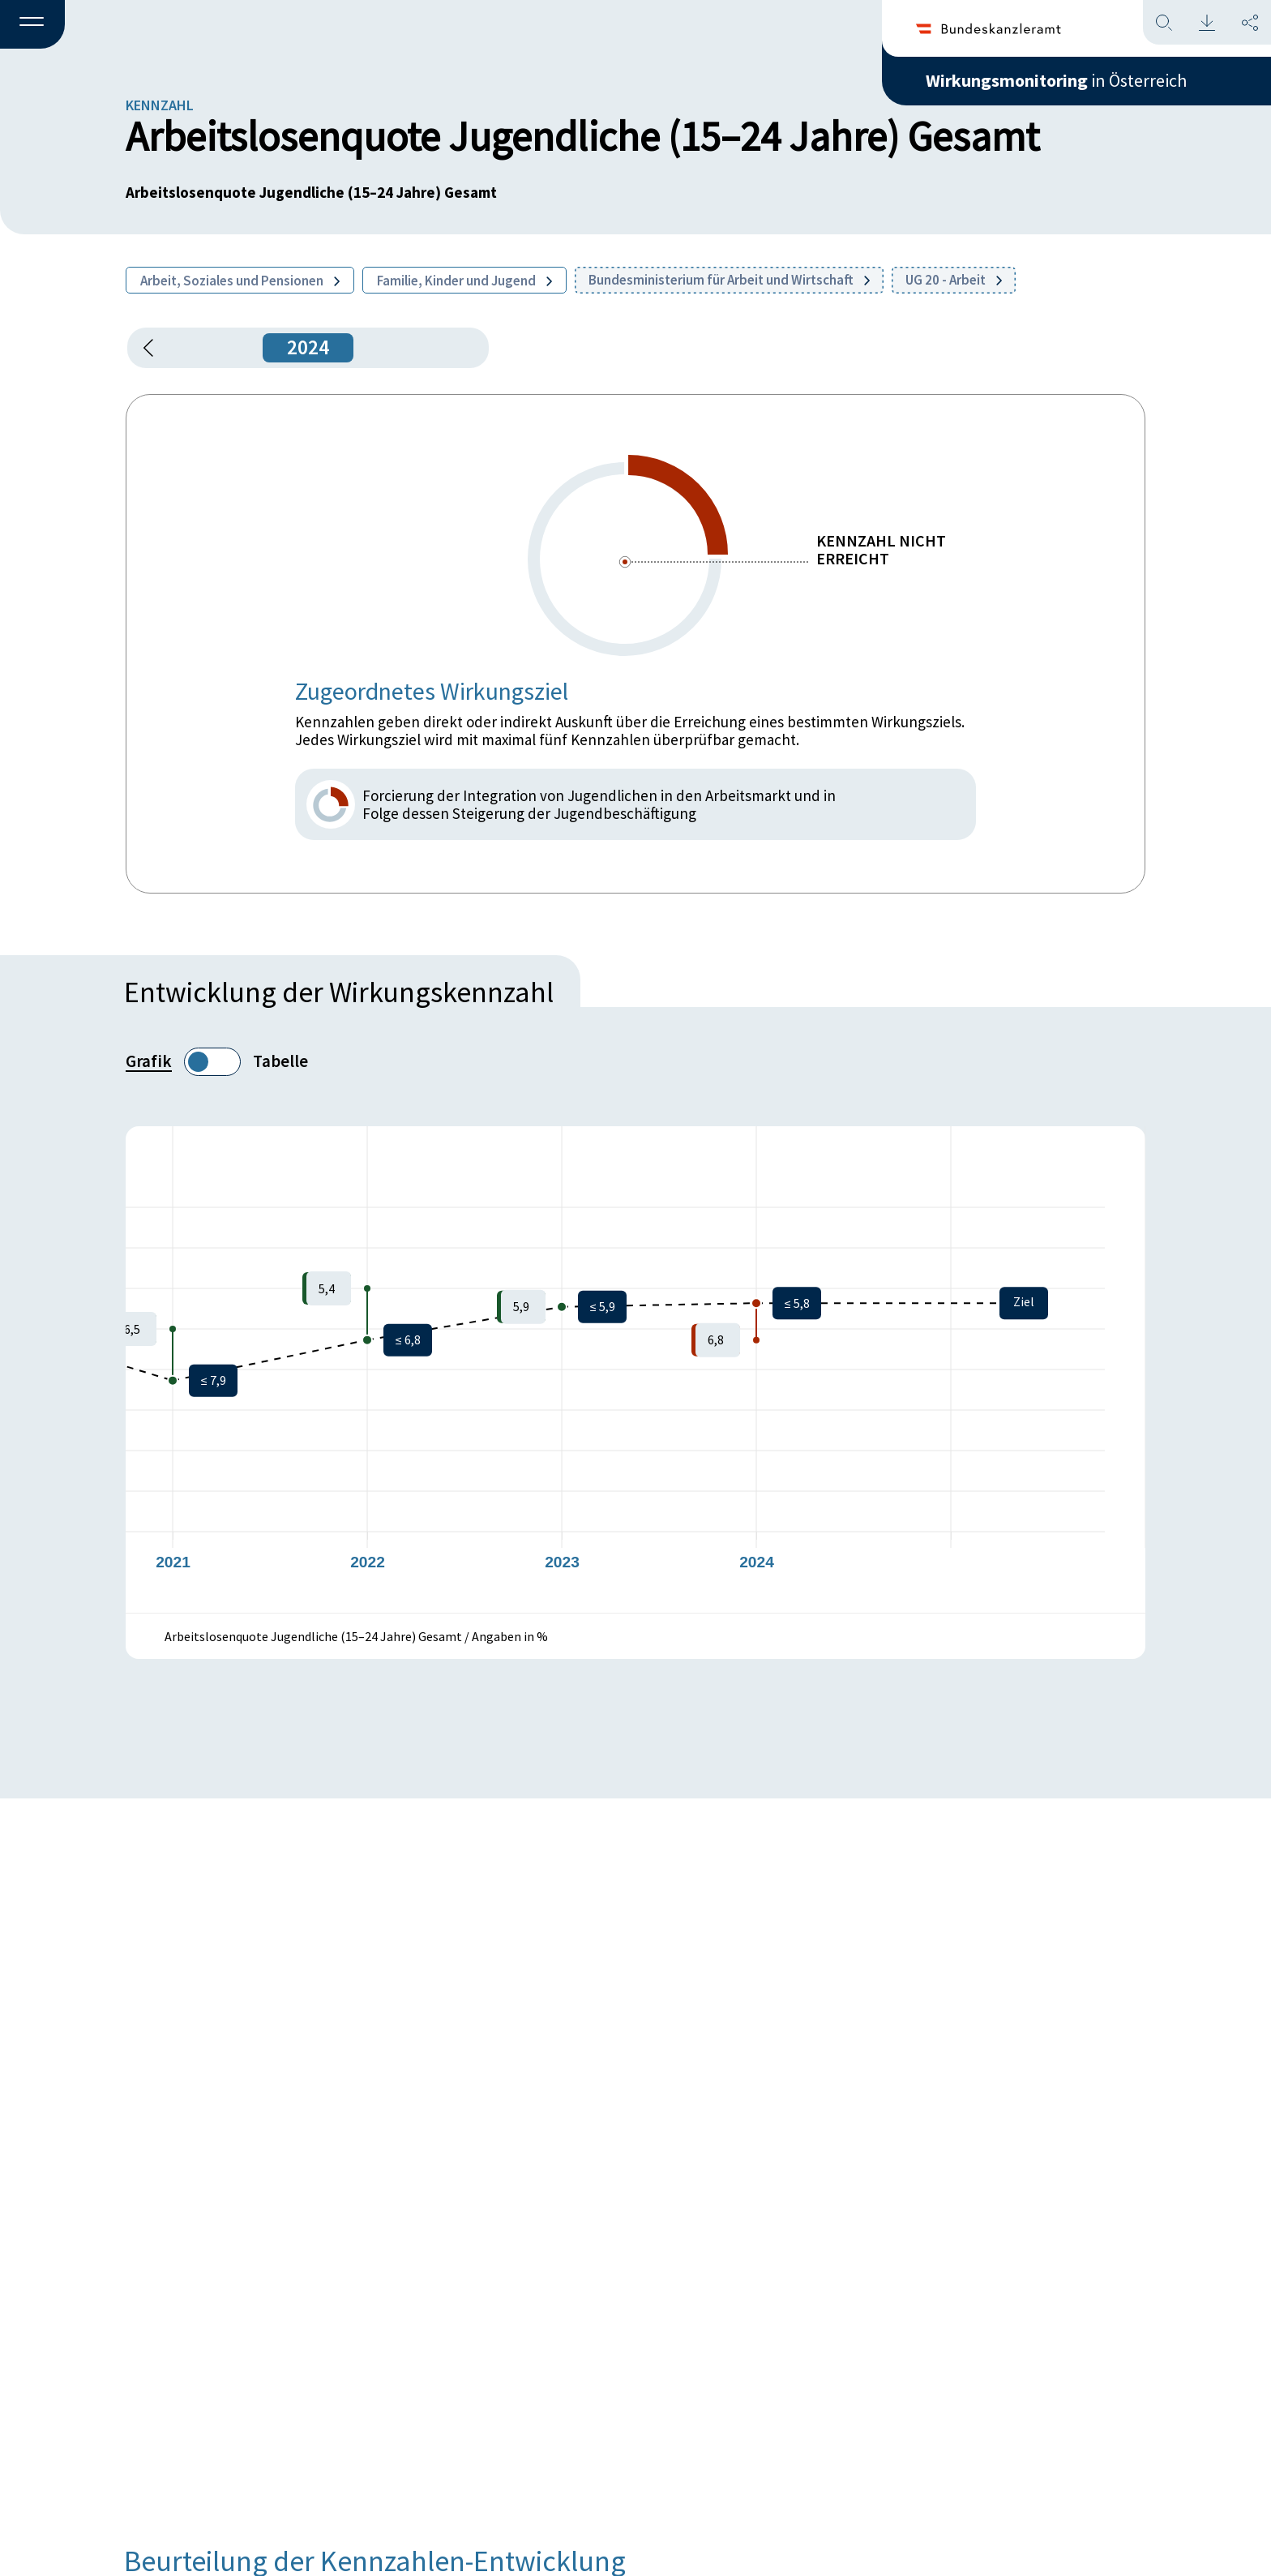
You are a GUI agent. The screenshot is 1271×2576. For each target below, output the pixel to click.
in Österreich (1056, 80)
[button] (32, 25)
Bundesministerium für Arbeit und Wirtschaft (729, 280)
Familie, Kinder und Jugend (464, 280)
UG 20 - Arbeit (953, 280)
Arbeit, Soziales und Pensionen (240, 280)
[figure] (635, 1369)
